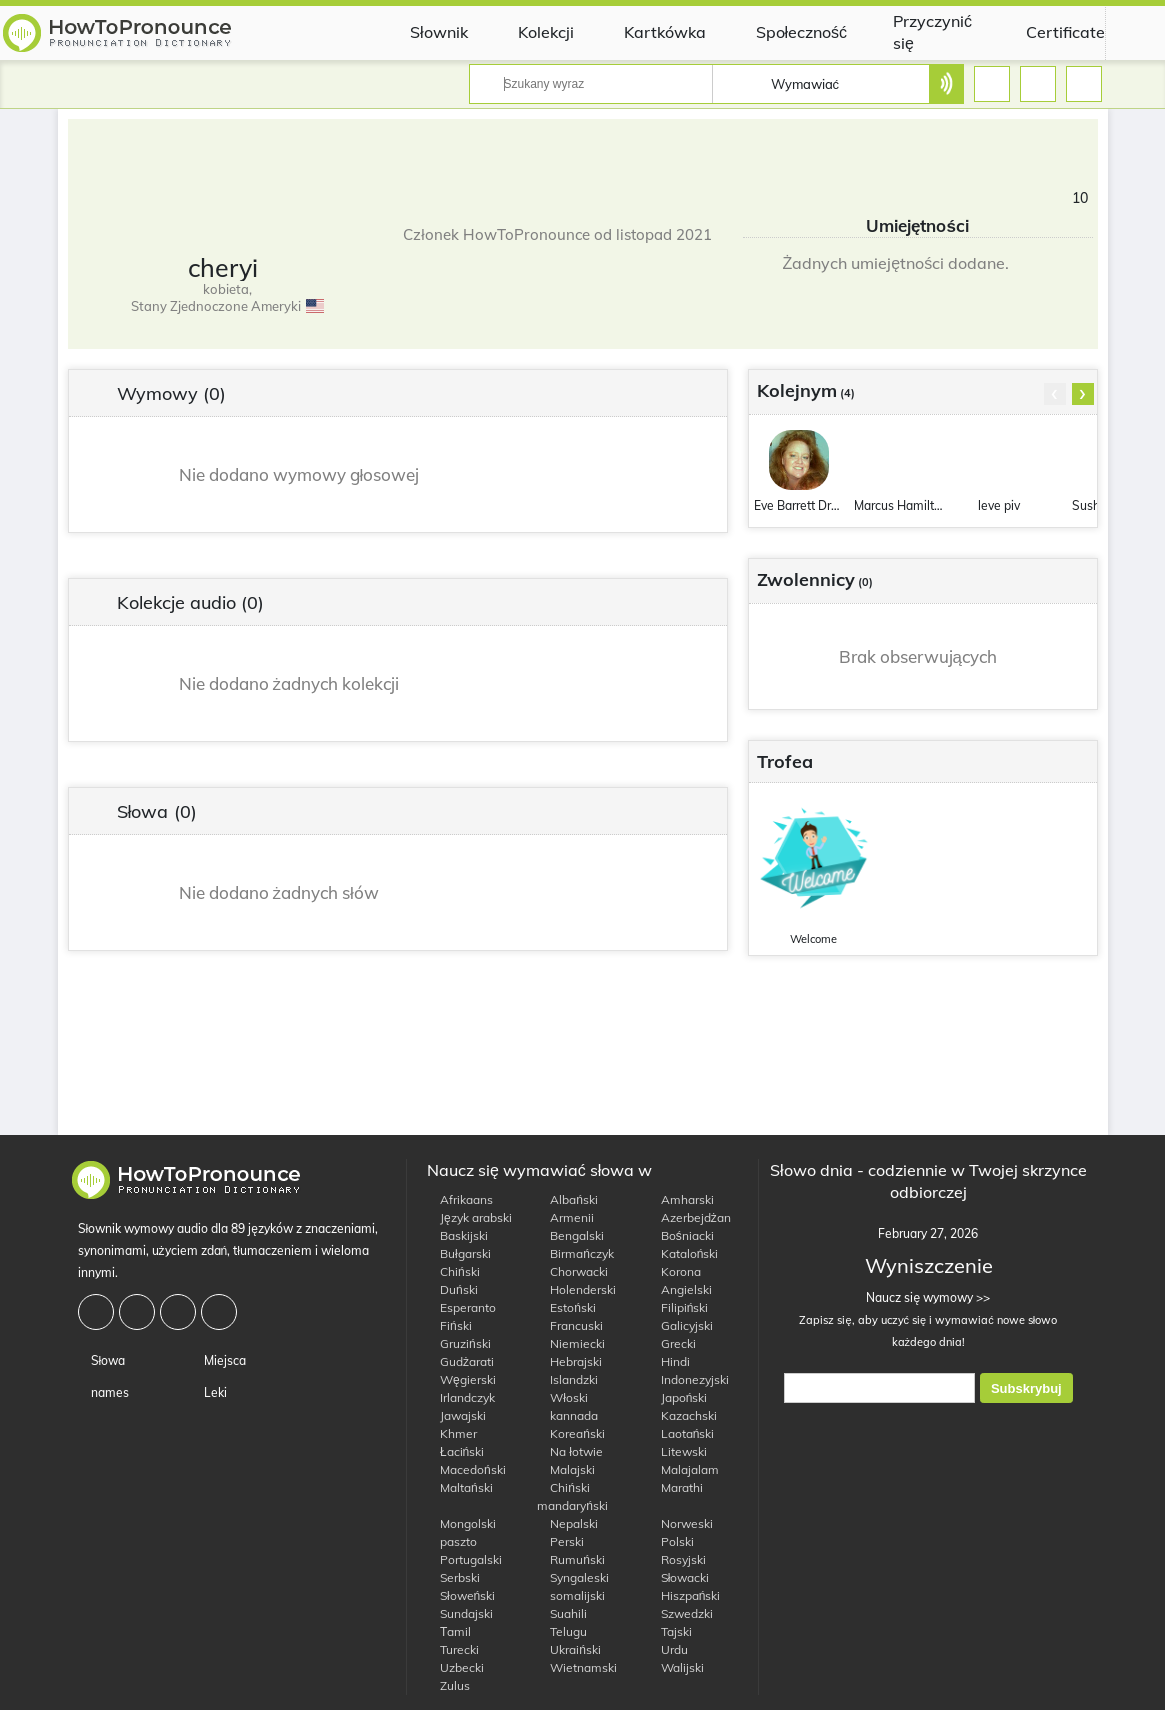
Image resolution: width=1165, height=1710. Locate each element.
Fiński (449, 1325)
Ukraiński (569, 1649)
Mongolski (461, 1523)
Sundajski (460, 1613)
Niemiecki (571, 1343)
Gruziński (459, 1343)
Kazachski (682, 1415)
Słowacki (679, 1577)
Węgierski (461, 1379)
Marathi (675, 1487)
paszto (452, 1541)
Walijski (676, 1667)
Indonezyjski (688, 1379)
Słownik (424, 32)
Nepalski (567, 1523)
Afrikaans (460, 1199)
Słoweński (461, 1595)
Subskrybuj (1026, 1388)
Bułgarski (459, 1253)
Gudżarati (460, 1361)
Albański (567, 1199)
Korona (674, 1271)
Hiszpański (684, 1595)
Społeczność (787, 32)
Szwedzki (680, 1613)
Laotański (681, 1433)
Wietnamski (577, 1667)
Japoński (678, 1397)
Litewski (677, 1451)
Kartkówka (650, 32)
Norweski (680, 1523)
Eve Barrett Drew (799, 505)
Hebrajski (569, 1361)
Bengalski (570, 1235)
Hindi (669, 1361)
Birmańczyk (575, 1253)
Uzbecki (455, 1667)
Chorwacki (572, 1271)
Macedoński (466, 1469)
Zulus (448, 1685)
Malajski (566, 1469)
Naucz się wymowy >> (928, 1297)
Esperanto (461, 1307)
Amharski (681, 1199)
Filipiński (678, 1307)
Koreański (571, 1433)
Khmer (452, 1433)
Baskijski (457, 1235)
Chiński (453, 1271)
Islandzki (567, 1379)
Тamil (449, 1631)
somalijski (571, 1595)
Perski (560, 1541)
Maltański (460, 1487)
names (103, 1392)
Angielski (680, 1289)
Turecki (453, 1649)
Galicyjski (680, 1325)
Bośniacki (681, 1235)
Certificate (1050, 32)
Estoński (566, 1307)
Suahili (562, 1613)
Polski (671, 1541)
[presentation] (1055, 394)
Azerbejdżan (689, 1217)
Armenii (565, 1217)
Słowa (102, 1360)
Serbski (453, 1577)
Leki (209, 1392)
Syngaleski (573, 1577)
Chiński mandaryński (572, 1496)
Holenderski (576, 1289)
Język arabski (469, 1217)
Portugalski (464, 1559)
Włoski (562, 1397)
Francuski (570, 1325)
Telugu (562, 1631)
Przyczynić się (919, 32)
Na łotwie (570, 1451)
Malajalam (683, 1469)
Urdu (668, 1649)
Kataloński (683, 1253)
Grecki (672, 1343)
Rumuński (571, 1559)
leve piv (999, 505)
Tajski (670, 1631)
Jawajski (456, 1415)
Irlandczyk (461, 1397)
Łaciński (455, 1451)
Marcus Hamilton (899, 505)
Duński (452, 1289)
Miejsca (218, 1360)
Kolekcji (531, 32)
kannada (567, 1415)
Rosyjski (677, 1559)
